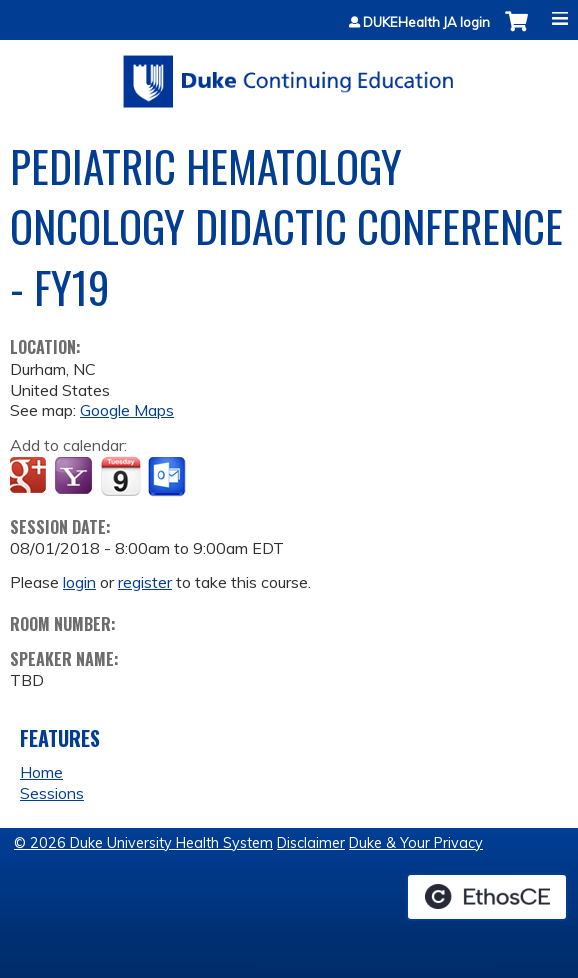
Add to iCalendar (120, 476)
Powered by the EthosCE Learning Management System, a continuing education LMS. (487, 897)
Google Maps (127, 410)
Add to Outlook (168, 477)
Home (41, 772)
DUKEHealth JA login (426, 22)
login (79, 582)
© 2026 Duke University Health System (143, 843)
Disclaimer (311, 843)
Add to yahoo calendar (75, 477)
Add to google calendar (30, 477)
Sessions (52, 793)
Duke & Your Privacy (416, 843)
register (145, 582)
